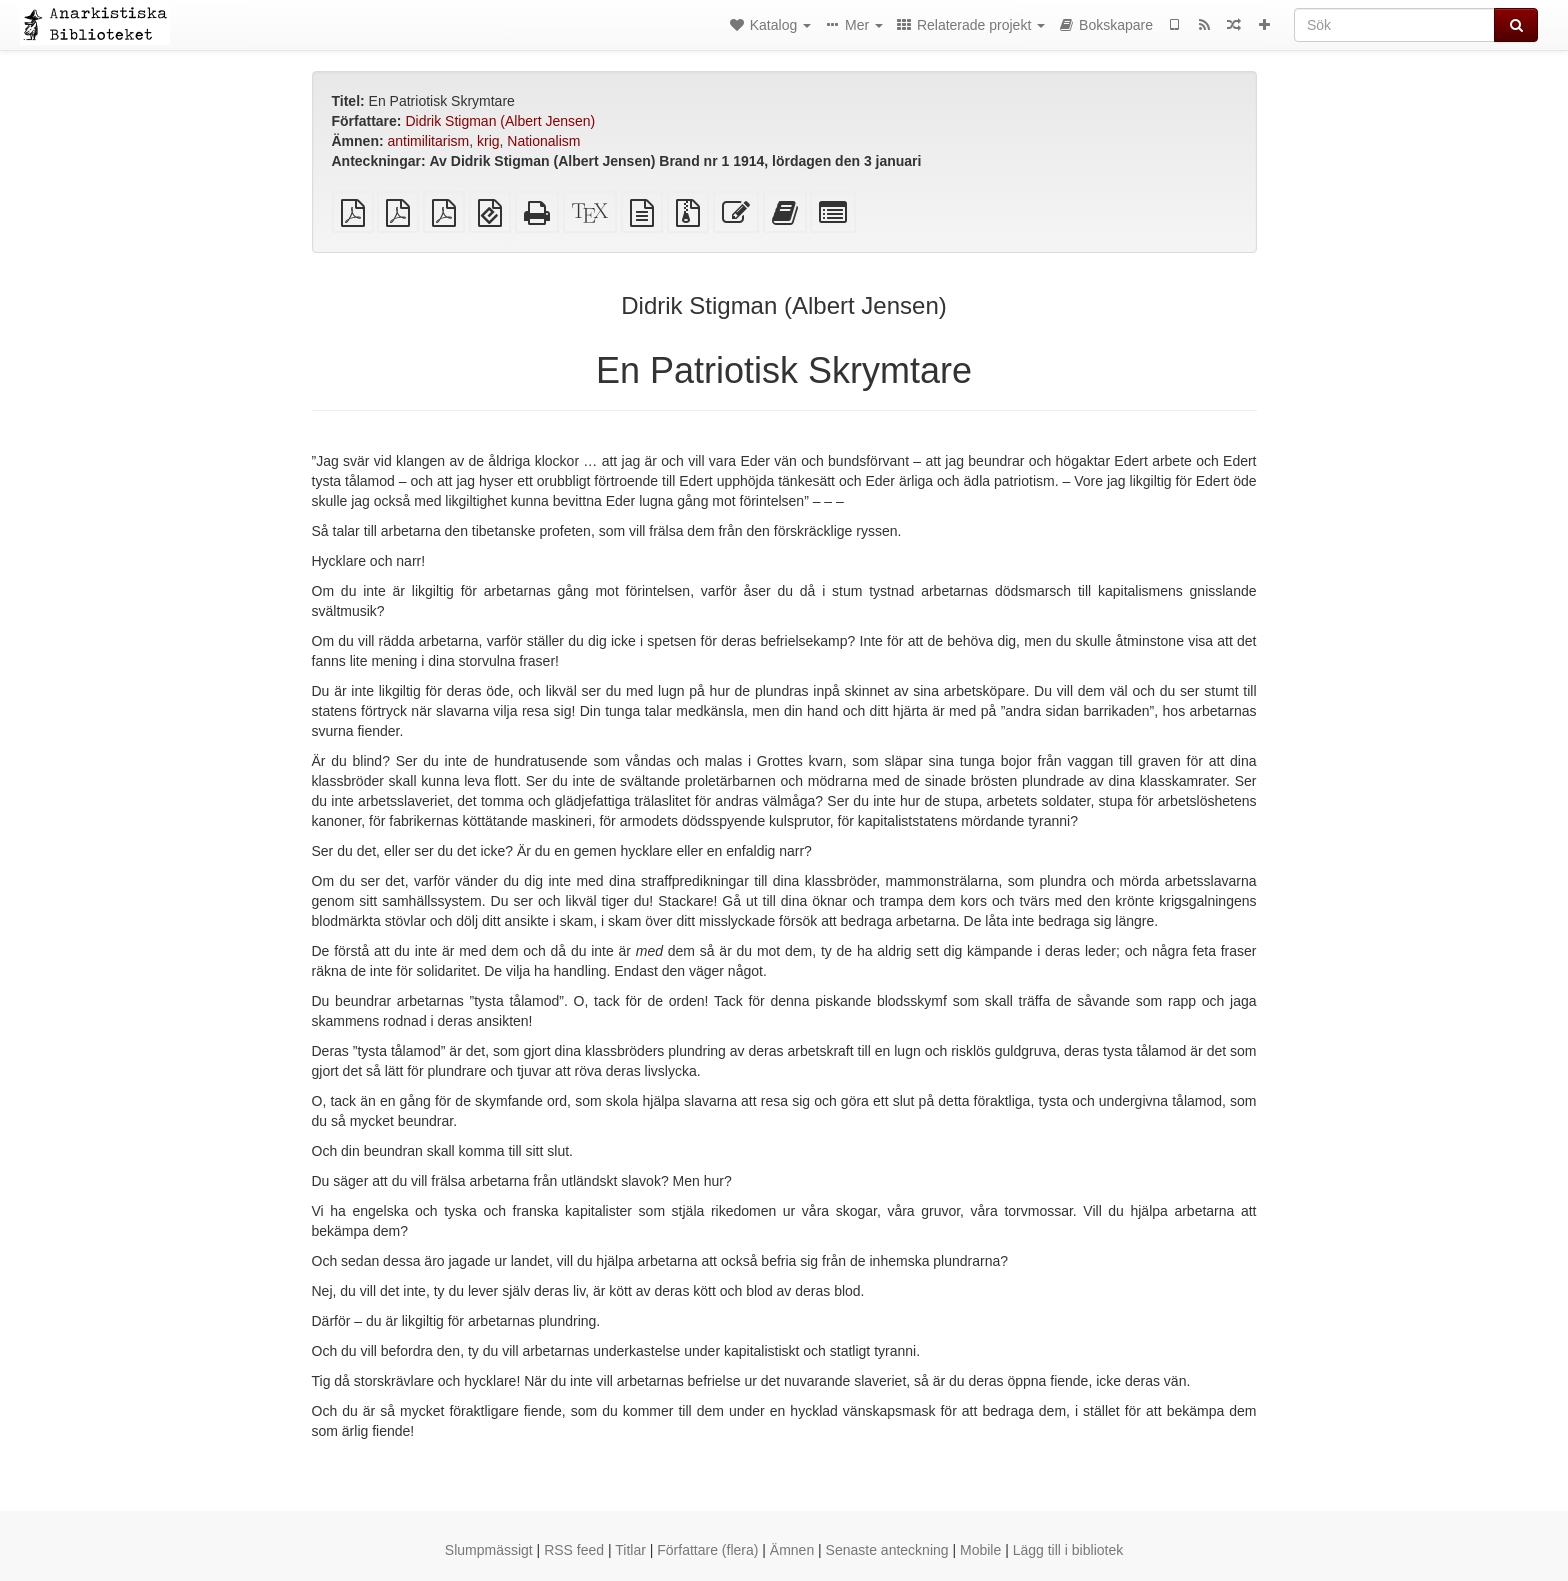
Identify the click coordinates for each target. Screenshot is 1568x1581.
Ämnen (792, 1550)
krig (488, 141)
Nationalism (543, 141)
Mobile (980, 1550)
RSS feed (574, 1550)
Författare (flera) (707, 1550)
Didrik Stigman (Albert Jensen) (500, 121)
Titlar (630, 1550)
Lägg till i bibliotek (1068, 1550)
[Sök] (1394, 25)
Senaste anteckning (887, 1550)
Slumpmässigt (489, 1550)
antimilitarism (429, 141)
